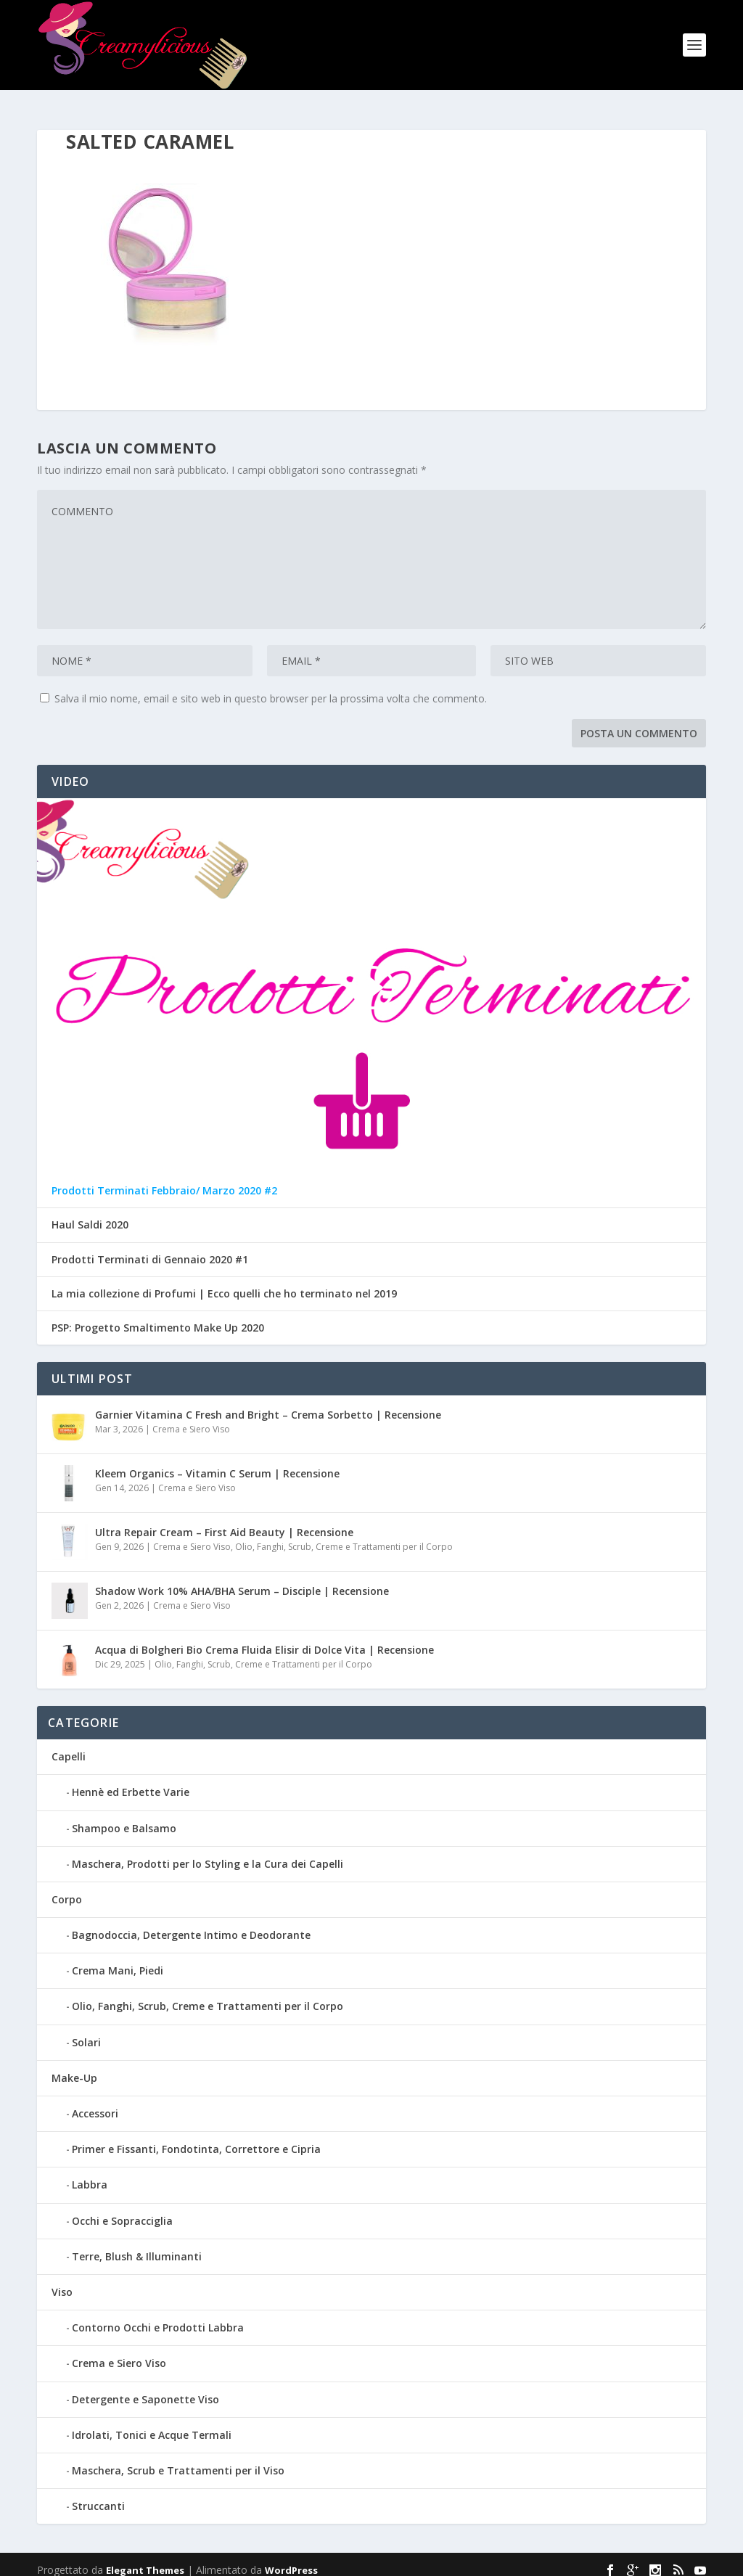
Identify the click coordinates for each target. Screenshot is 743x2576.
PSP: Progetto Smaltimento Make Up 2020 (158, 1317)
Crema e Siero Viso (191, 1418)
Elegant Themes (145, 2558)
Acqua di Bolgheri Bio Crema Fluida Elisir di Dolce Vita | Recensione (264, 1639)
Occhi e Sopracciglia (122, 2209)
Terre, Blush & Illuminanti (137, 2245)
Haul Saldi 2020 (90, 1214)
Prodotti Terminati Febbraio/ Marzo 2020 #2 (164, 1179)
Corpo (67, 1888)
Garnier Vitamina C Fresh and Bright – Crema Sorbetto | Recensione (268, 1404)
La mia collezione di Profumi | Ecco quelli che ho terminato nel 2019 (224, 1282)
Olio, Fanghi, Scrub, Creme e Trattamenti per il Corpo (344, 1536)
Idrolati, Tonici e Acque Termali (151, 2423)
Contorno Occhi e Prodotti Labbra (158, 2316)
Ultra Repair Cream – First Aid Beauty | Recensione (224, 1521)
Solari (86, 2031)
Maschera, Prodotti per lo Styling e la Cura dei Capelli (207, 1852)
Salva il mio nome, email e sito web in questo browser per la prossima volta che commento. (270, 687)
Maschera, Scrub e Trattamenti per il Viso (178, 2459)
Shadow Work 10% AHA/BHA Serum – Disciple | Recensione (242, 1580)
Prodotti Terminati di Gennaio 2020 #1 (150, 1248)
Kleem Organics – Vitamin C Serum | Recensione (217, 1462)
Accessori (95, 2102)
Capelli (69, 1745)
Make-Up (74, 2067)
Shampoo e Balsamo (124, 1817)
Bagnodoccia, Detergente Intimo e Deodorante (191, 1924)
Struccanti (98, 2495)
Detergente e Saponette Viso (145, 2388)
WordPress (291, 2558)
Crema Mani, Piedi (117, 1959)
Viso (62, 2281)
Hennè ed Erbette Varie (130, 1781)
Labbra (89, 2174)
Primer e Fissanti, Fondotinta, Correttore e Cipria (196, 2138)
